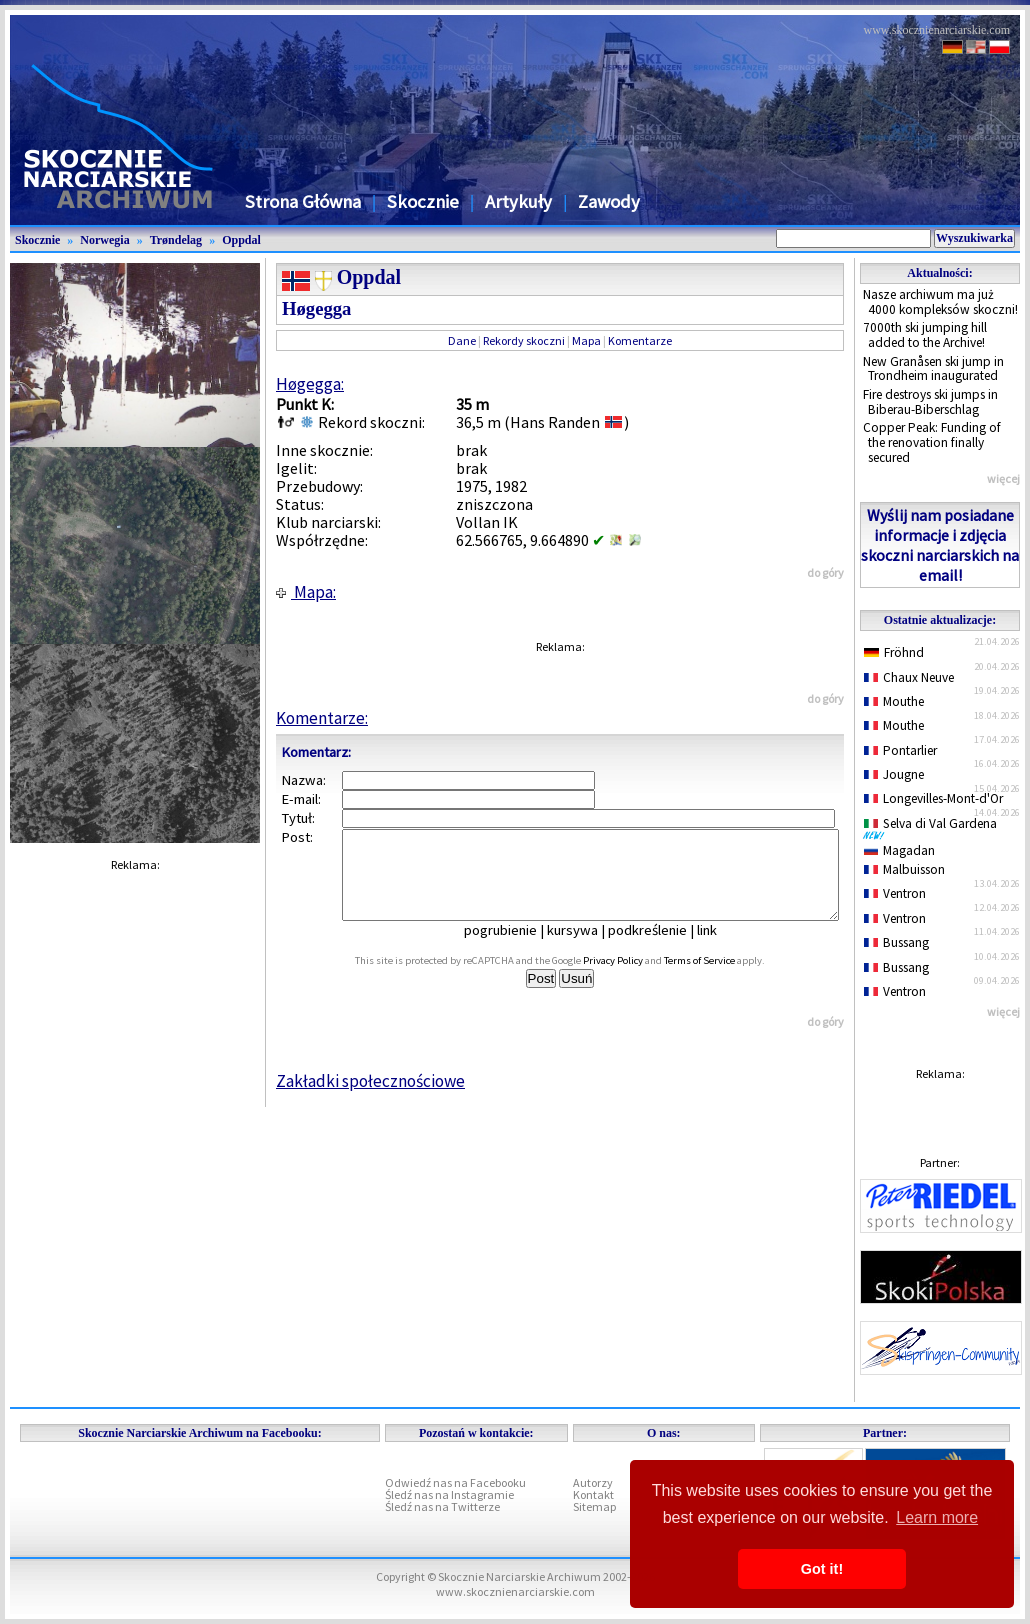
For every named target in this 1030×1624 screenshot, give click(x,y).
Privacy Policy (635, 978)
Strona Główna (303, 201)
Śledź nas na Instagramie (449, 1494)
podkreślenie (661, 948)
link (721, 948)
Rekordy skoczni (524, 340)
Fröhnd (894, 652)
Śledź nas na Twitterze (442, 1506)
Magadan (899, 850)
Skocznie (423, 201)
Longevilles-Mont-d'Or (933, 798)
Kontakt (593, 1494)
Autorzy (593, 1482)
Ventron (895, 893)
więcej (1003, 478)
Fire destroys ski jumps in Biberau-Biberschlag (930, 402)
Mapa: (306, 592)
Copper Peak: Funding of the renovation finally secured (932, 442)
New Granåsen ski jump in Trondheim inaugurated (933, 369)
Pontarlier (900, 750)
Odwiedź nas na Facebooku (455, 1482)
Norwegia (104, 240)
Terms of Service (721, 978)
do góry (825, 572)
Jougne (894, 774)
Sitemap (594, 1506)
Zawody (609, 201)
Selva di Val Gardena (934, 828)
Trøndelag (176, 240)
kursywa (586, 948)
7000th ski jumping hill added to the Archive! (925, 335)
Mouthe (894, 701)
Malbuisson (904, 869)
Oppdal (241, 240)
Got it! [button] (822, 1569)
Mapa (586, 340)
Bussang (896, 942)
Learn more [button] (937, 1517)
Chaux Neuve (909, 677)
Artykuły (518, 201)
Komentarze (640, 340)
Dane (462, 340)
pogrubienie (514, 948)
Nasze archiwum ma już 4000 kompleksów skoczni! (940, 302)
